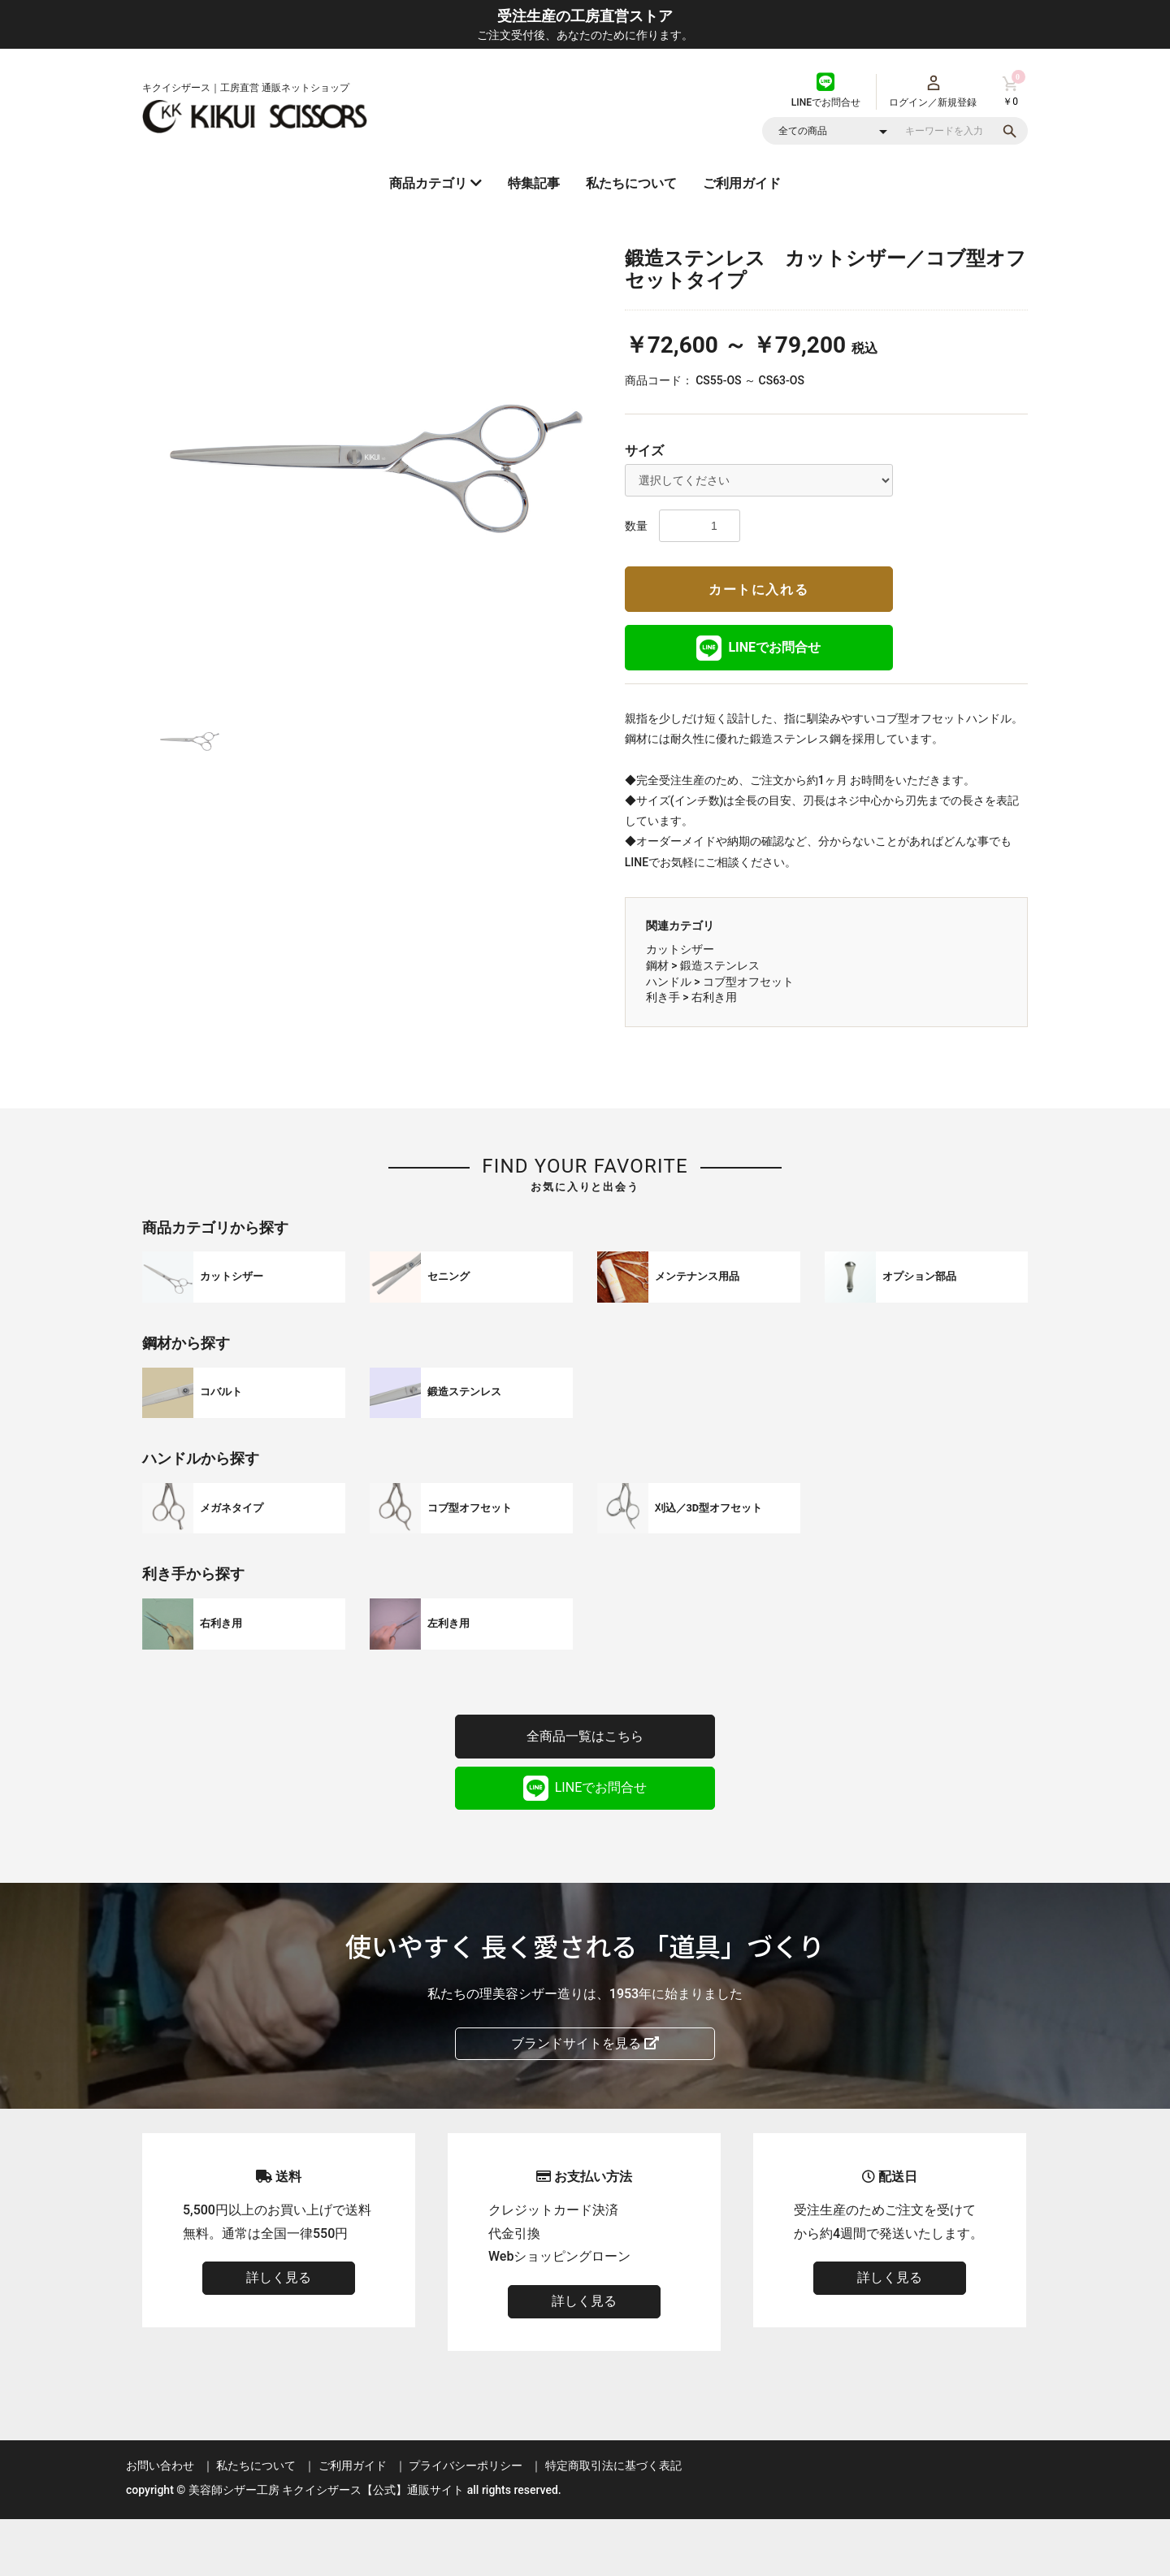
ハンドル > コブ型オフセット (720, 981)
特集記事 (534, 183)
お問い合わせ (160, 2465)
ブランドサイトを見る (585, 2043)
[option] (377, 466)
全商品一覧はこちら (585, 1736)
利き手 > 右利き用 (691, 997)
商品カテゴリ (435, 183)
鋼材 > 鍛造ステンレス (703, 965)
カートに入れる (758, 589)
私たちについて (631, 183)
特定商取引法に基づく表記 (613, 2465)
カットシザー (680, 949)
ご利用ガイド (742, 183)
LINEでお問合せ (758, 648)
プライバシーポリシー (465, 2465)
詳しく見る (278, 2277)
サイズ (644, 450)
